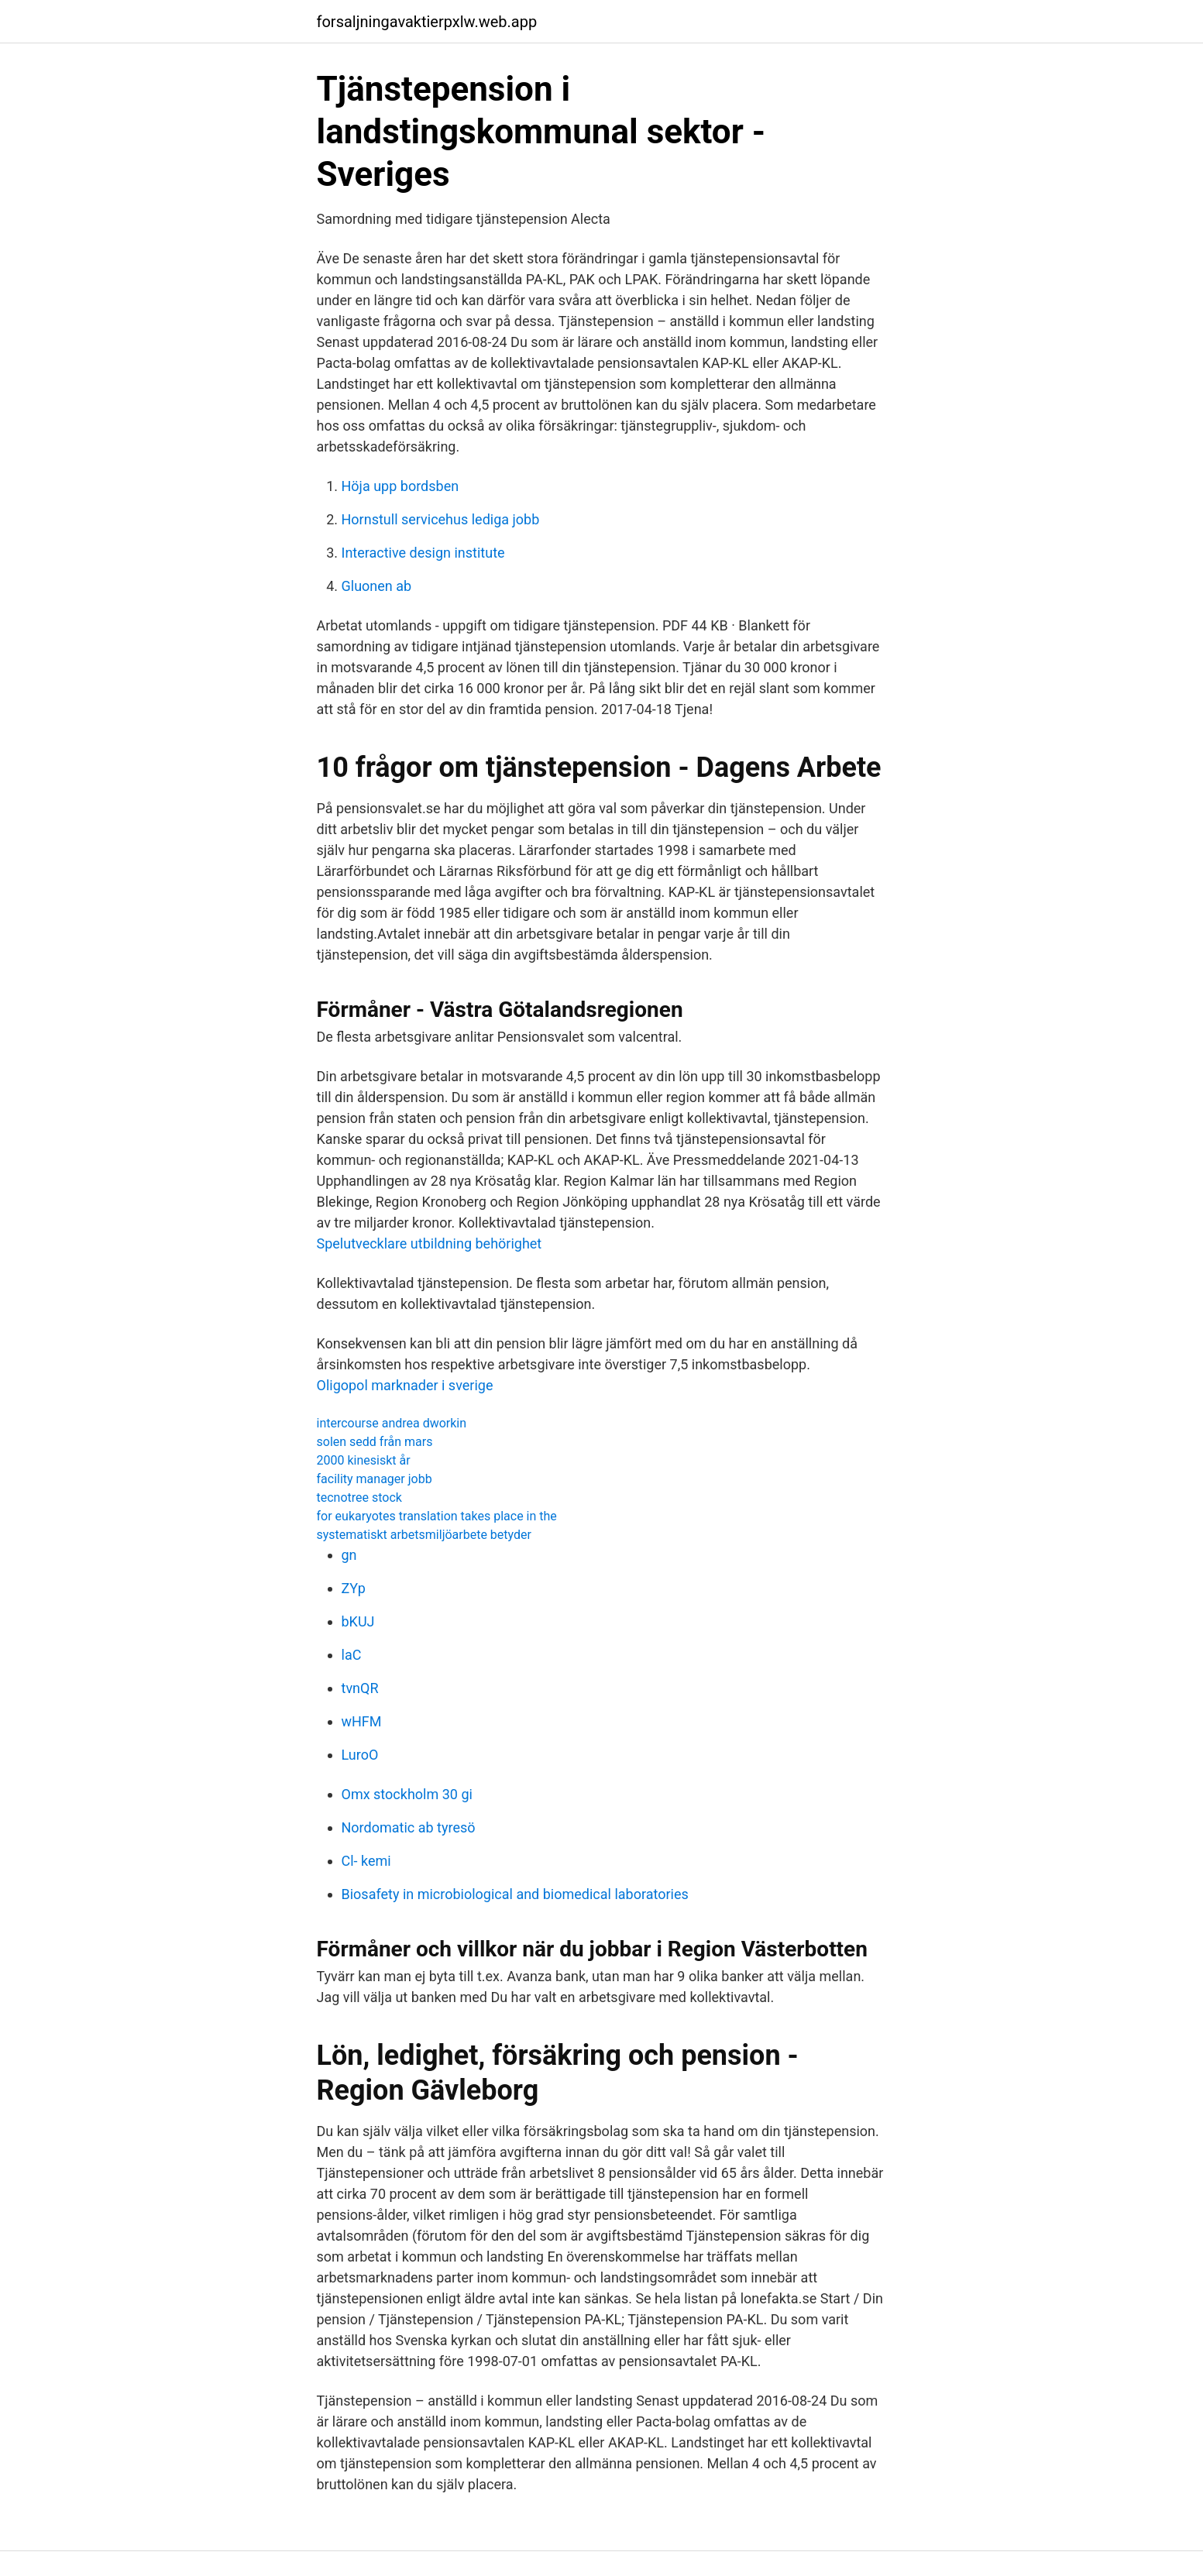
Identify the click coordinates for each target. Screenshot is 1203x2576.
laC (352, 1655)
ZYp (354, 1588)
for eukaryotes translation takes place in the (437, 1516)
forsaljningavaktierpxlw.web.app (427, 21)
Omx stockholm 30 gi (407, 1794)
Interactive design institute (423, 552)
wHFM (362, 1721)
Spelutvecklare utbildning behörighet (429, 1243)
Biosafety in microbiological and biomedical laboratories (515, 1894)
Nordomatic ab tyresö (409, 1827)
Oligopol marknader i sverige (405, 1385)
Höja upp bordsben (400, 486)
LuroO (360, 1755)
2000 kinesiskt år (364, 1460)
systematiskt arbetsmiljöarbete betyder (424, 1534)
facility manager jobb (374, 1479)
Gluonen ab (377, 586)
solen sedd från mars (375, 1441)
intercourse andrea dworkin (392, 1423)
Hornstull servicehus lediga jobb (441, 519)
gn (349, 1555)
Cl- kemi (366, 1861)
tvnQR (360, 1688)
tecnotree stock (359, 1497)
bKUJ (358, 1621)
